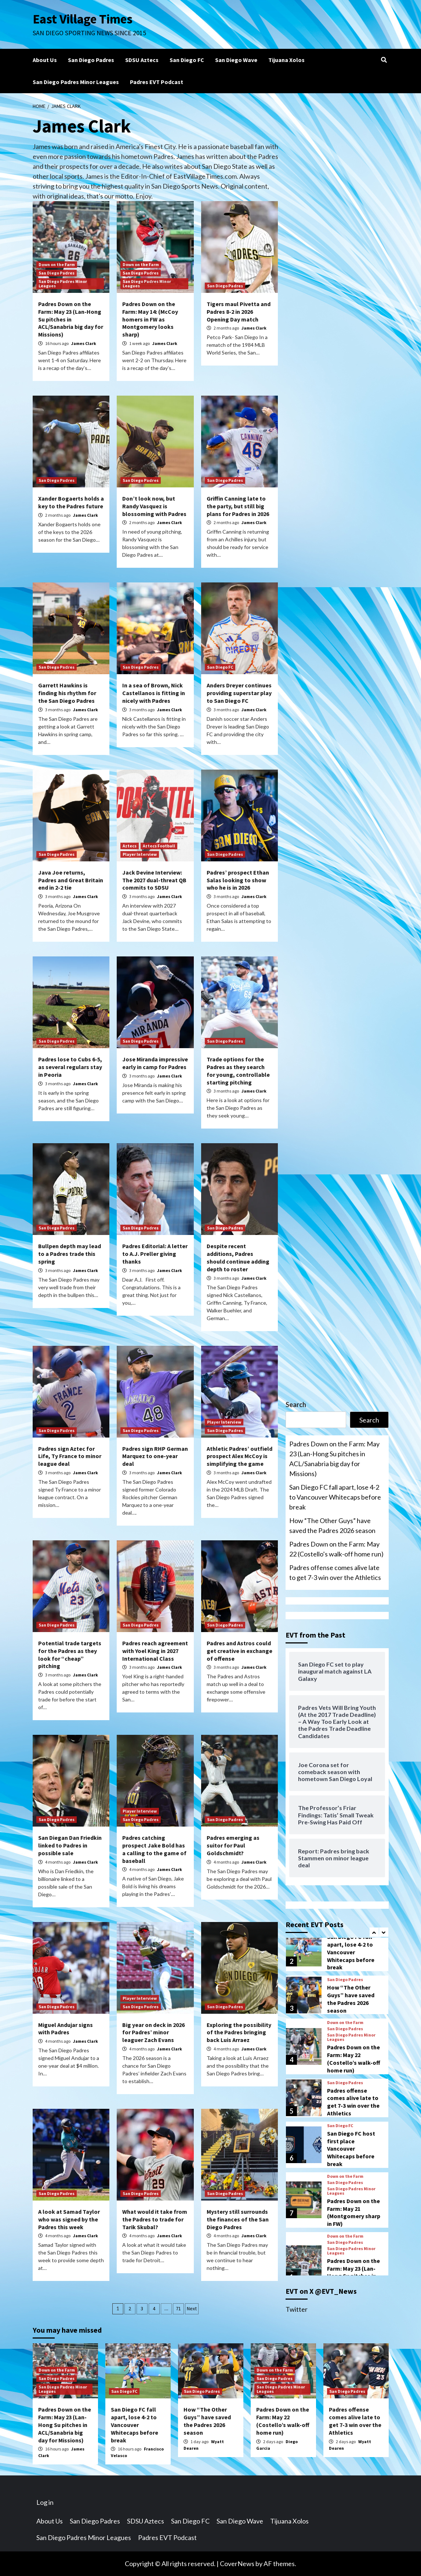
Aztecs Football (159, 846)
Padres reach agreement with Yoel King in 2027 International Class (155, 1650)
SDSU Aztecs (142, 59)
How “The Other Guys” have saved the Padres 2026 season (332, 1525)
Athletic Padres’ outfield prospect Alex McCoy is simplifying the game (239, 1456)
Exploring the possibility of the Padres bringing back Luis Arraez (239, 2032)
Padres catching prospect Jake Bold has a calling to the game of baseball (154, 1849)
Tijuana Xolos (286, 59)
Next (192, 2308)
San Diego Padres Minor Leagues (76, 82)
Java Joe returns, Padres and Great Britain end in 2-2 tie (70, 880)
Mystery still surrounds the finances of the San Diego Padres (238, 2219)
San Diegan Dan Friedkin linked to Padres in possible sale (70, 1845)
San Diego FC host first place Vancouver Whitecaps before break (351, 2149)
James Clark (83, 343)
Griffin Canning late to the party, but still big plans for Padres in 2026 (238, 506)
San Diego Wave (236, 59)
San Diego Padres (91, 59)
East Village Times (83, 19)
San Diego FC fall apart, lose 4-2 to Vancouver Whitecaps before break (335, 1497)
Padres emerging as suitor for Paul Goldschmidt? (233, 1845)
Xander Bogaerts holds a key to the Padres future (71, 502)
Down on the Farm (57, 264)
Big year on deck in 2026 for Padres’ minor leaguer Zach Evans (153, 2032)
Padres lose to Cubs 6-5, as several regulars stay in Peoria (70, 1067)
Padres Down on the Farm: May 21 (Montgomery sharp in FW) (353, 2212)
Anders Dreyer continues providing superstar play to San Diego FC (239, 693)
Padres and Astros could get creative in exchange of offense (239, 1650)
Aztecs (130, 846)
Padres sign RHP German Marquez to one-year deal (155, 1456)
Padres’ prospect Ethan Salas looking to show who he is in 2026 (238, 880)
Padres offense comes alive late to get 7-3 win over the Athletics (335, 1572)
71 (178, 2308)
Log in (45, 2502)
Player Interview (140, 854)
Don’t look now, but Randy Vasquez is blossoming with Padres (154, 506)
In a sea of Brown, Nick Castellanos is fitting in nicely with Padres (153, 693)
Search (296, 1404)
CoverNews (237, 2563)
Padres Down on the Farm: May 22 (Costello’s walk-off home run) (336, 1549)
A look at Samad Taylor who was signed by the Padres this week (69, 2219)
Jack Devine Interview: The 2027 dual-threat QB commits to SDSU (154, 880)
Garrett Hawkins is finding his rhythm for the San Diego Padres (67, 693)
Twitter (297, 2309)
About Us (45, 59)
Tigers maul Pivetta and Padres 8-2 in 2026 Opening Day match (239, 311)
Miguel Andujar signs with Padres (65, 2028)
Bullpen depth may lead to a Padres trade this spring (69, 1253)
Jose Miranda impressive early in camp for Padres (155, 1063)
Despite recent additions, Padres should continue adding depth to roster (238, 1257)
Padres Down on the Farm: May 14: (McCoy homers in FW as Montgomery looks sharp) (150, 319)
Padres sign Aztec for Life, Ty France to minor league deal (69, 1456)
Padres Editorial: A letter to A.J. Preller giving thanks (155, 1253)
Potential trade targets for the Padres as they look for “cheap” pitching (69, 1654)
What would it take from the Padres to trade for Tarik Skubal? (154, 2219)
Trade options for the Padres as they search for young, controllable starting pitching (238, 1071)
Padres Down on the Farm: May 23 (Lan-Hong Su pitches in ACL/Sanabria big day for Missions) (70, 319)
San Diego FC (187, 59)
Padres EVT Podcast (156, 82)
